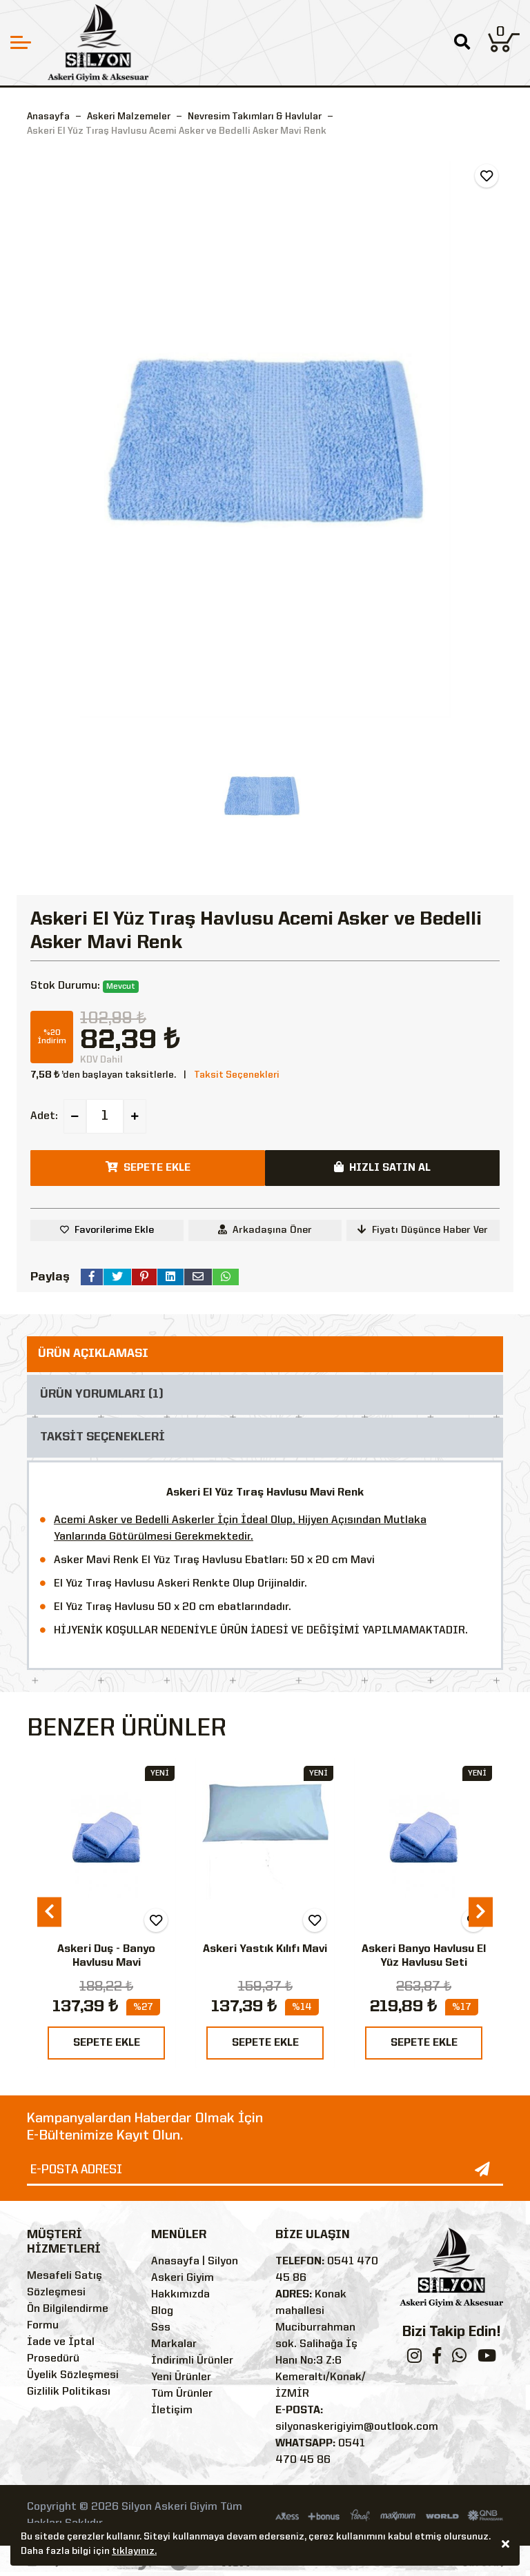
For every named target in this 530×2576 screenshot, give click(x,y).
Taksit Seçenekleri (236, 1075)
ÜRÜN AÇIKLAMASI (93, 1354)
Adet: (44, 1116)
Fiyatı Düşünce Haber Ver (422, 1230)
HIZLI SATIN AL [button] (382, 1167)
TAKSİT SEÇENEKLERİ (102, 1437)
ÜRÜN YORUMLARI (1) (102, 1394)
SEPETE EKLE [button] (148, 1167)
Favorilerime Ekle (114, 1230)
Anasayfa (48, 116)
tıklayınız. (134, 2551)
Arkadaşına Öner (265, 1230)
